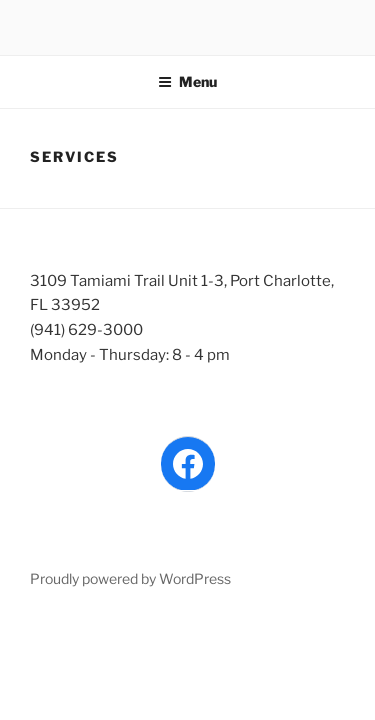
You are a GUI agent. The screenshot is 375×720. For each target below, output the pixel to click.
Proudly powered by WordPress (130, 578)
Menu (187, 81)
